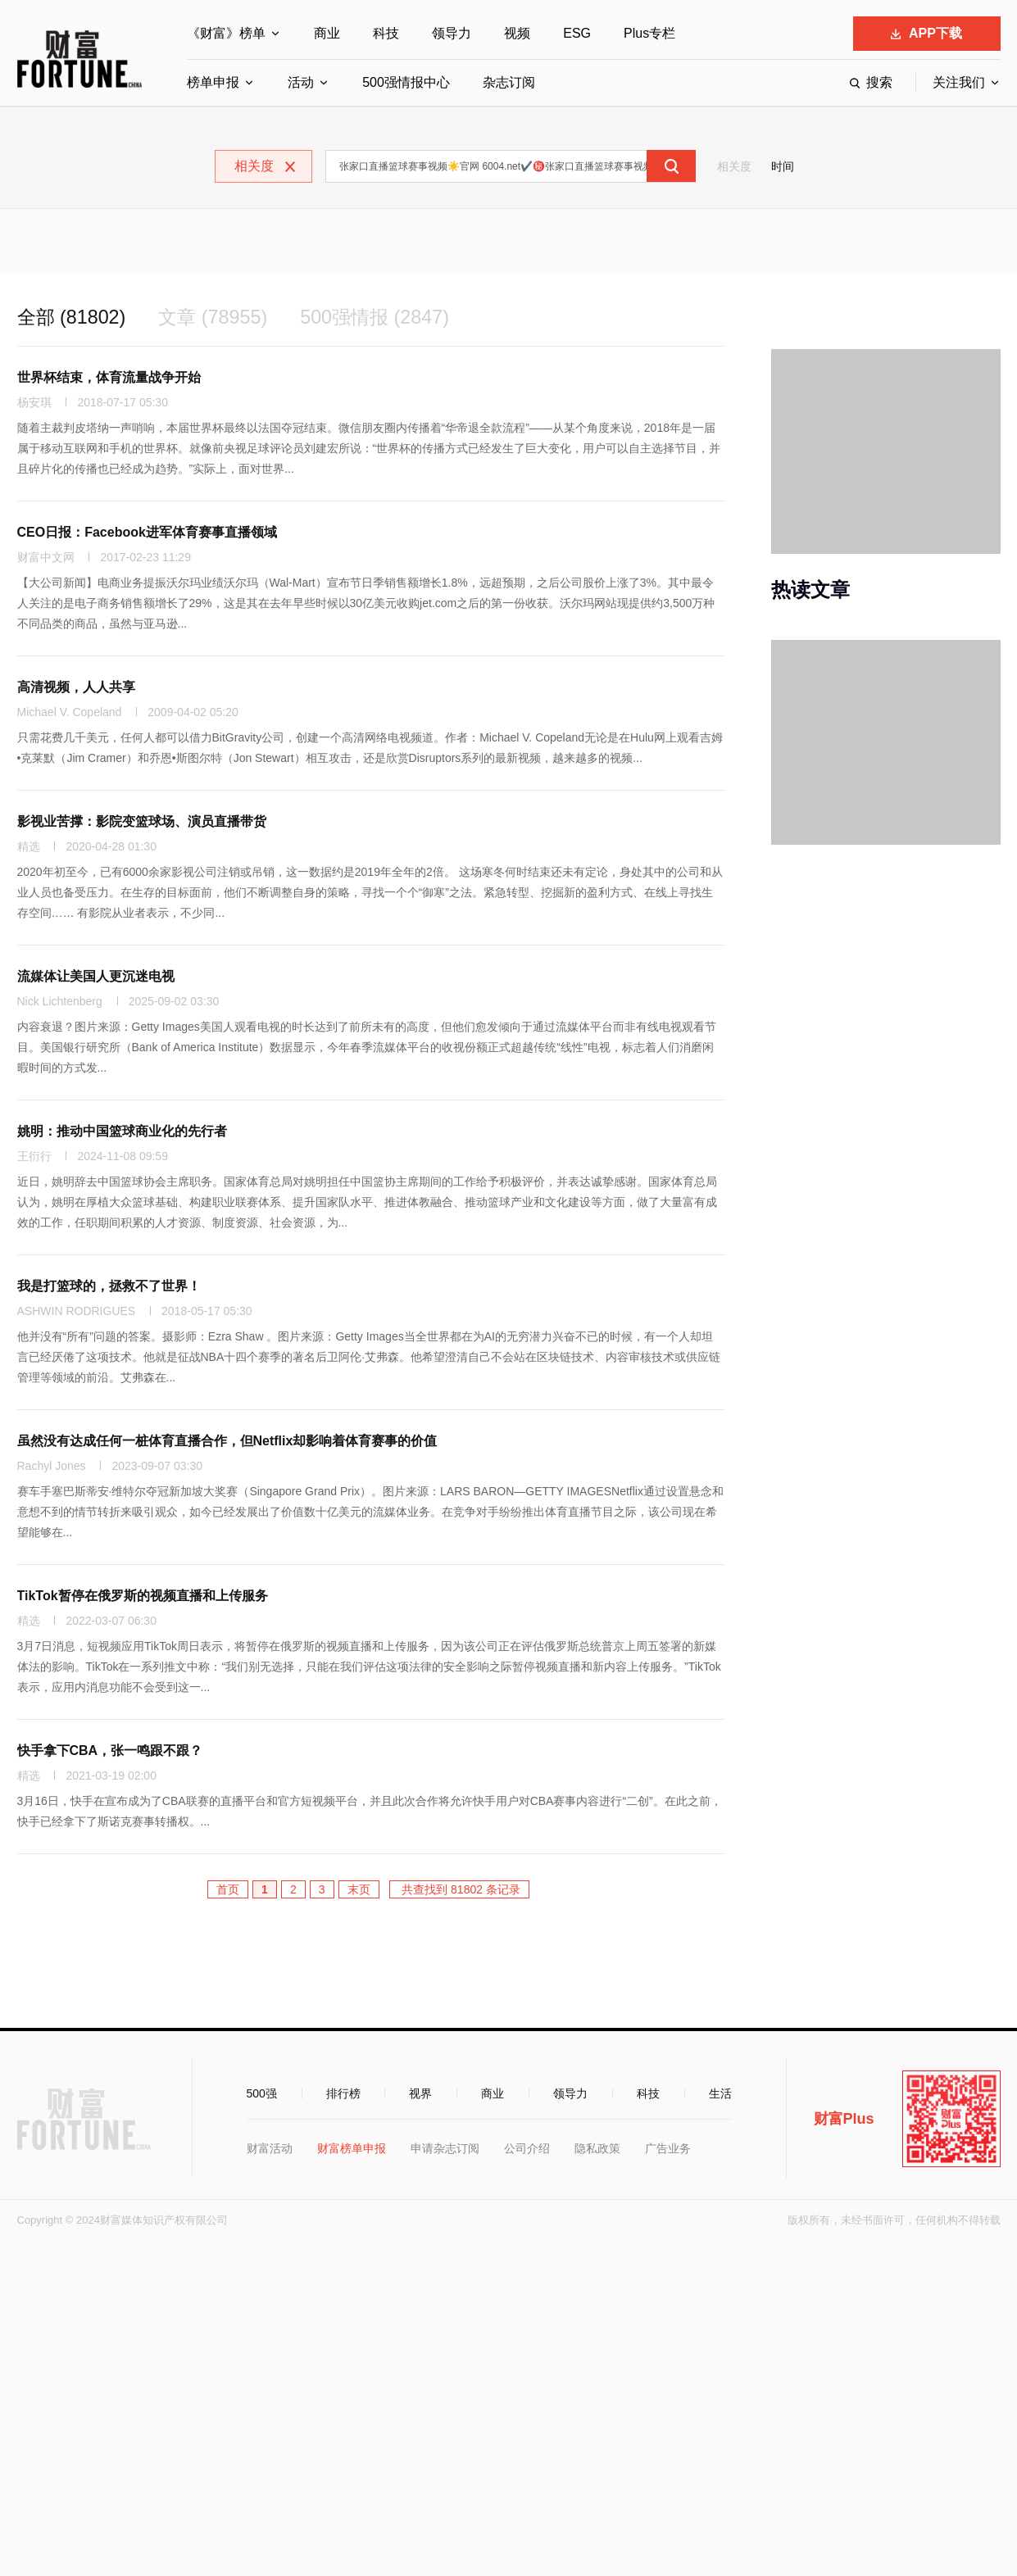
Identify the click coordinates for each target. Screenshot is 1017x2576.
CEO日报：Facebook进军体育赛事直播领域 (147, 533)
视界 (420, 2094)
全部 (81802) (73, 317)
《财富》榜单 (226, 33)
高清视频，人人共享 (76, 688)
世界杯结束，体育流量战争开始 (109, 378)
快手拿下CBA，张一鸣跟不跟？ (110, 1751)
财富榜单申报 (351, 2149)
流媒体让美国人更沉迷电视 (96, 977)
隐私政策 (597, 2149)
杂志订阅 (509, 82)
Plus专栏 (649, 33)
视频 (517, 33)
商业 (327, 33)
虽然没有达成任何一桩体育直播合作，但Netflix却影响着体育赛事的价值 (227, 1442)
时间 (782, 166)
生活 (720, 2094)
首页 (227, 1890)
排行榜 (343, 2094)
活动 (301, 82)
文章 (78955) (218, 317)
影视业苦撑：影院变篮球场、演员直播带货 (141, 822)
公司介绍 (527, 2149)
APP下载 (926, 33)
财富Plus (844, 2119)
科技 (386, 33)
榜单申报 (213, 82)
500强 (262, 2094)
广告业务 (668, 2149)
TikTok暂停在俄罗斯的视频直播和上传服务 (142, 1596)
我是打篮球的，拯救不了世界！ (109, 1287)
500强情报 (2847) (384, 317)
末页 (358, 1890)
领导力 (451, 33)
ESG (577, 33)
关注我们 (959, 82)
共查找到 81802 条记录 (459, 1890)
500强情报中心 (406, 82)
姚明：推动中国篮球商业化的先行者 (122, 1132)
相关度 (734, 166)
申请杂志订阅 (445, 2149)
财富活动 (270, 2149)
